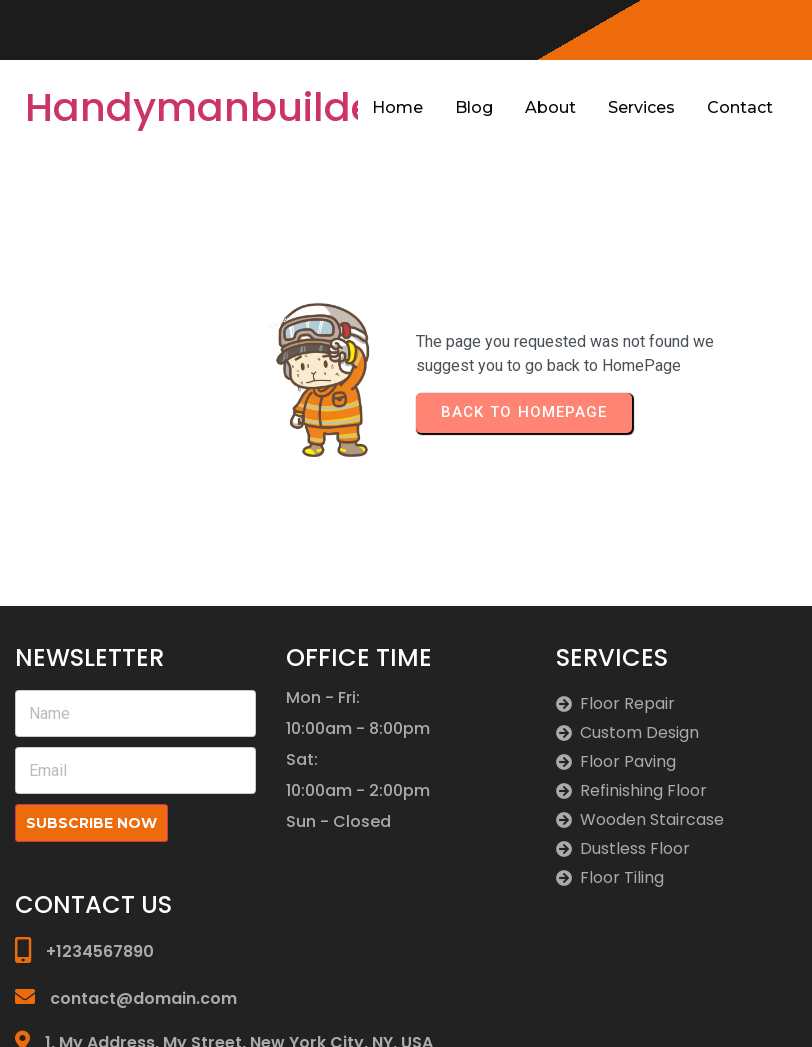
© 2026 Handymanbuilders (700, 1009)
